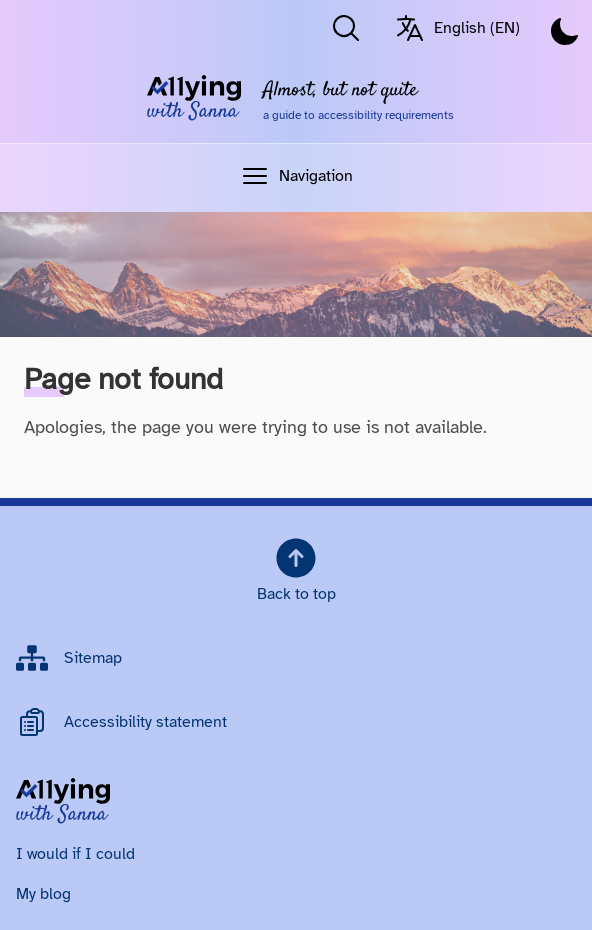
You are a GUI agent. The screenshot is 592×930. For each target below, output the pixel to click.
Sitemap (93, 658)
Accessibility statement (145, 722)
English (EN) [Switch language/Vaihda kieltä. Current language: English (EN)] (457, 28)
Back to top (296, 569)
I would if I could (75, 854)
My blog (43, 894)
